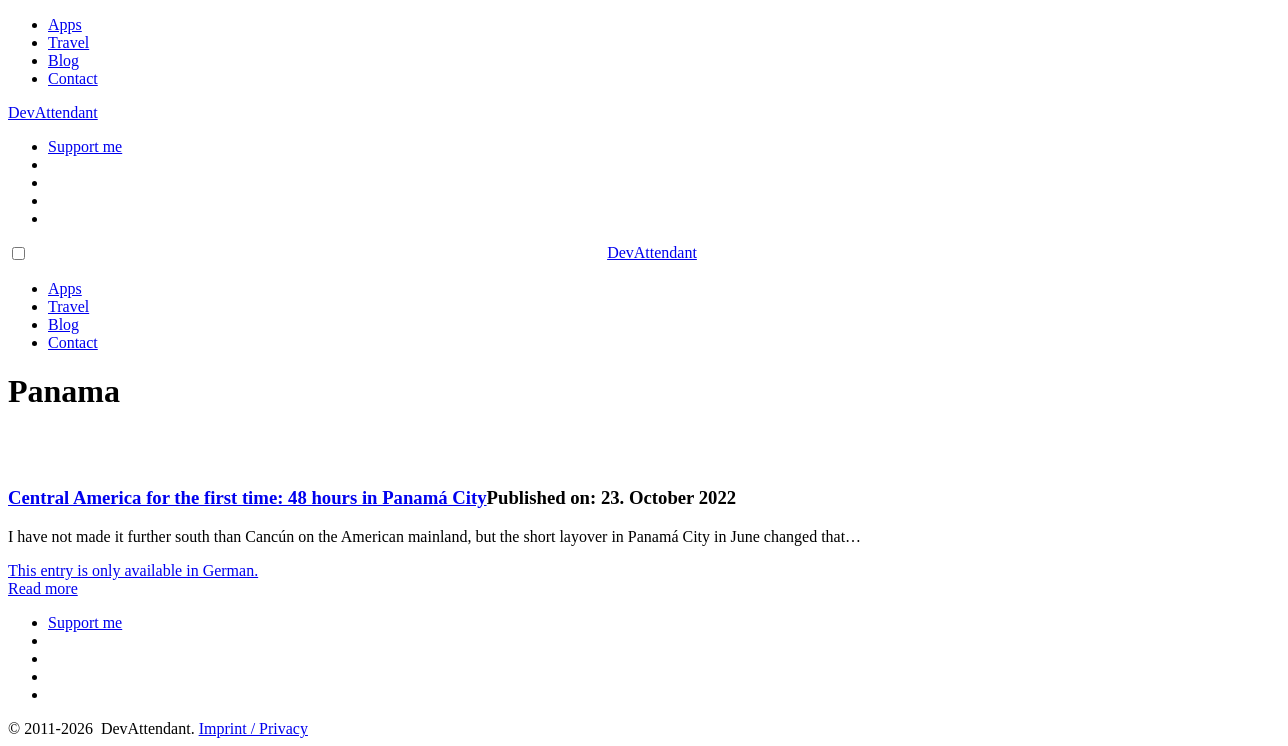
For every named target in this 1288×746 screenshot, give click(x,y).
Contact (73, 78)
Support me (85, 146)
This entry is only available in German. (133, 570)
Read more (43, 588)
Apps (65, 24)
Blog (63, 60)
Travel (68, 42)
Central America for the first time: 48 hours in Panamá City (247, 497)
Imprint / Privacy (253, 728)
